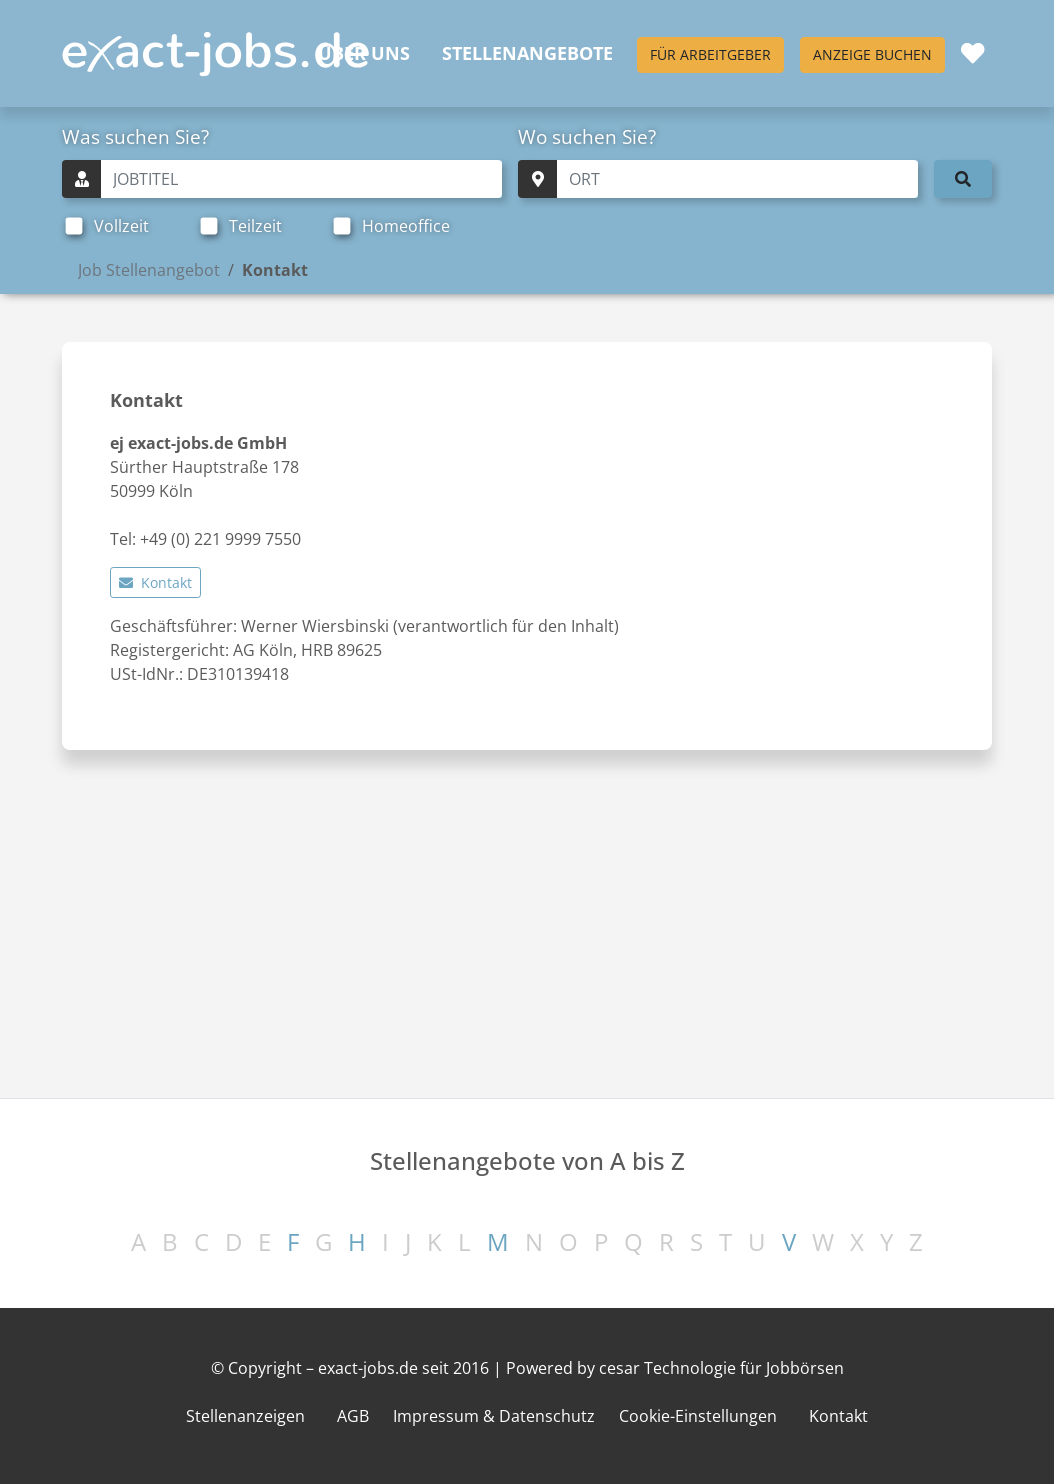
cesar (619, 1368)
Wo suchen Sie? (587, 136)
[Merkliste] (972, 53)
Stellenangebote (527, 53)
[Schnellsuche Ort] (737, 179)
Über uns (364, 53)
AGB (353, 1416)
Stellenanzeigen (245, 1416)
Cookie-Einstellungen (698, 1416)
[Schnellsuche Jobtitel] (301, 179)
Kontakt (155, 582)
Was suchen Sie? (135, 136)
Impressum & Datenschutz (494, 1416)
